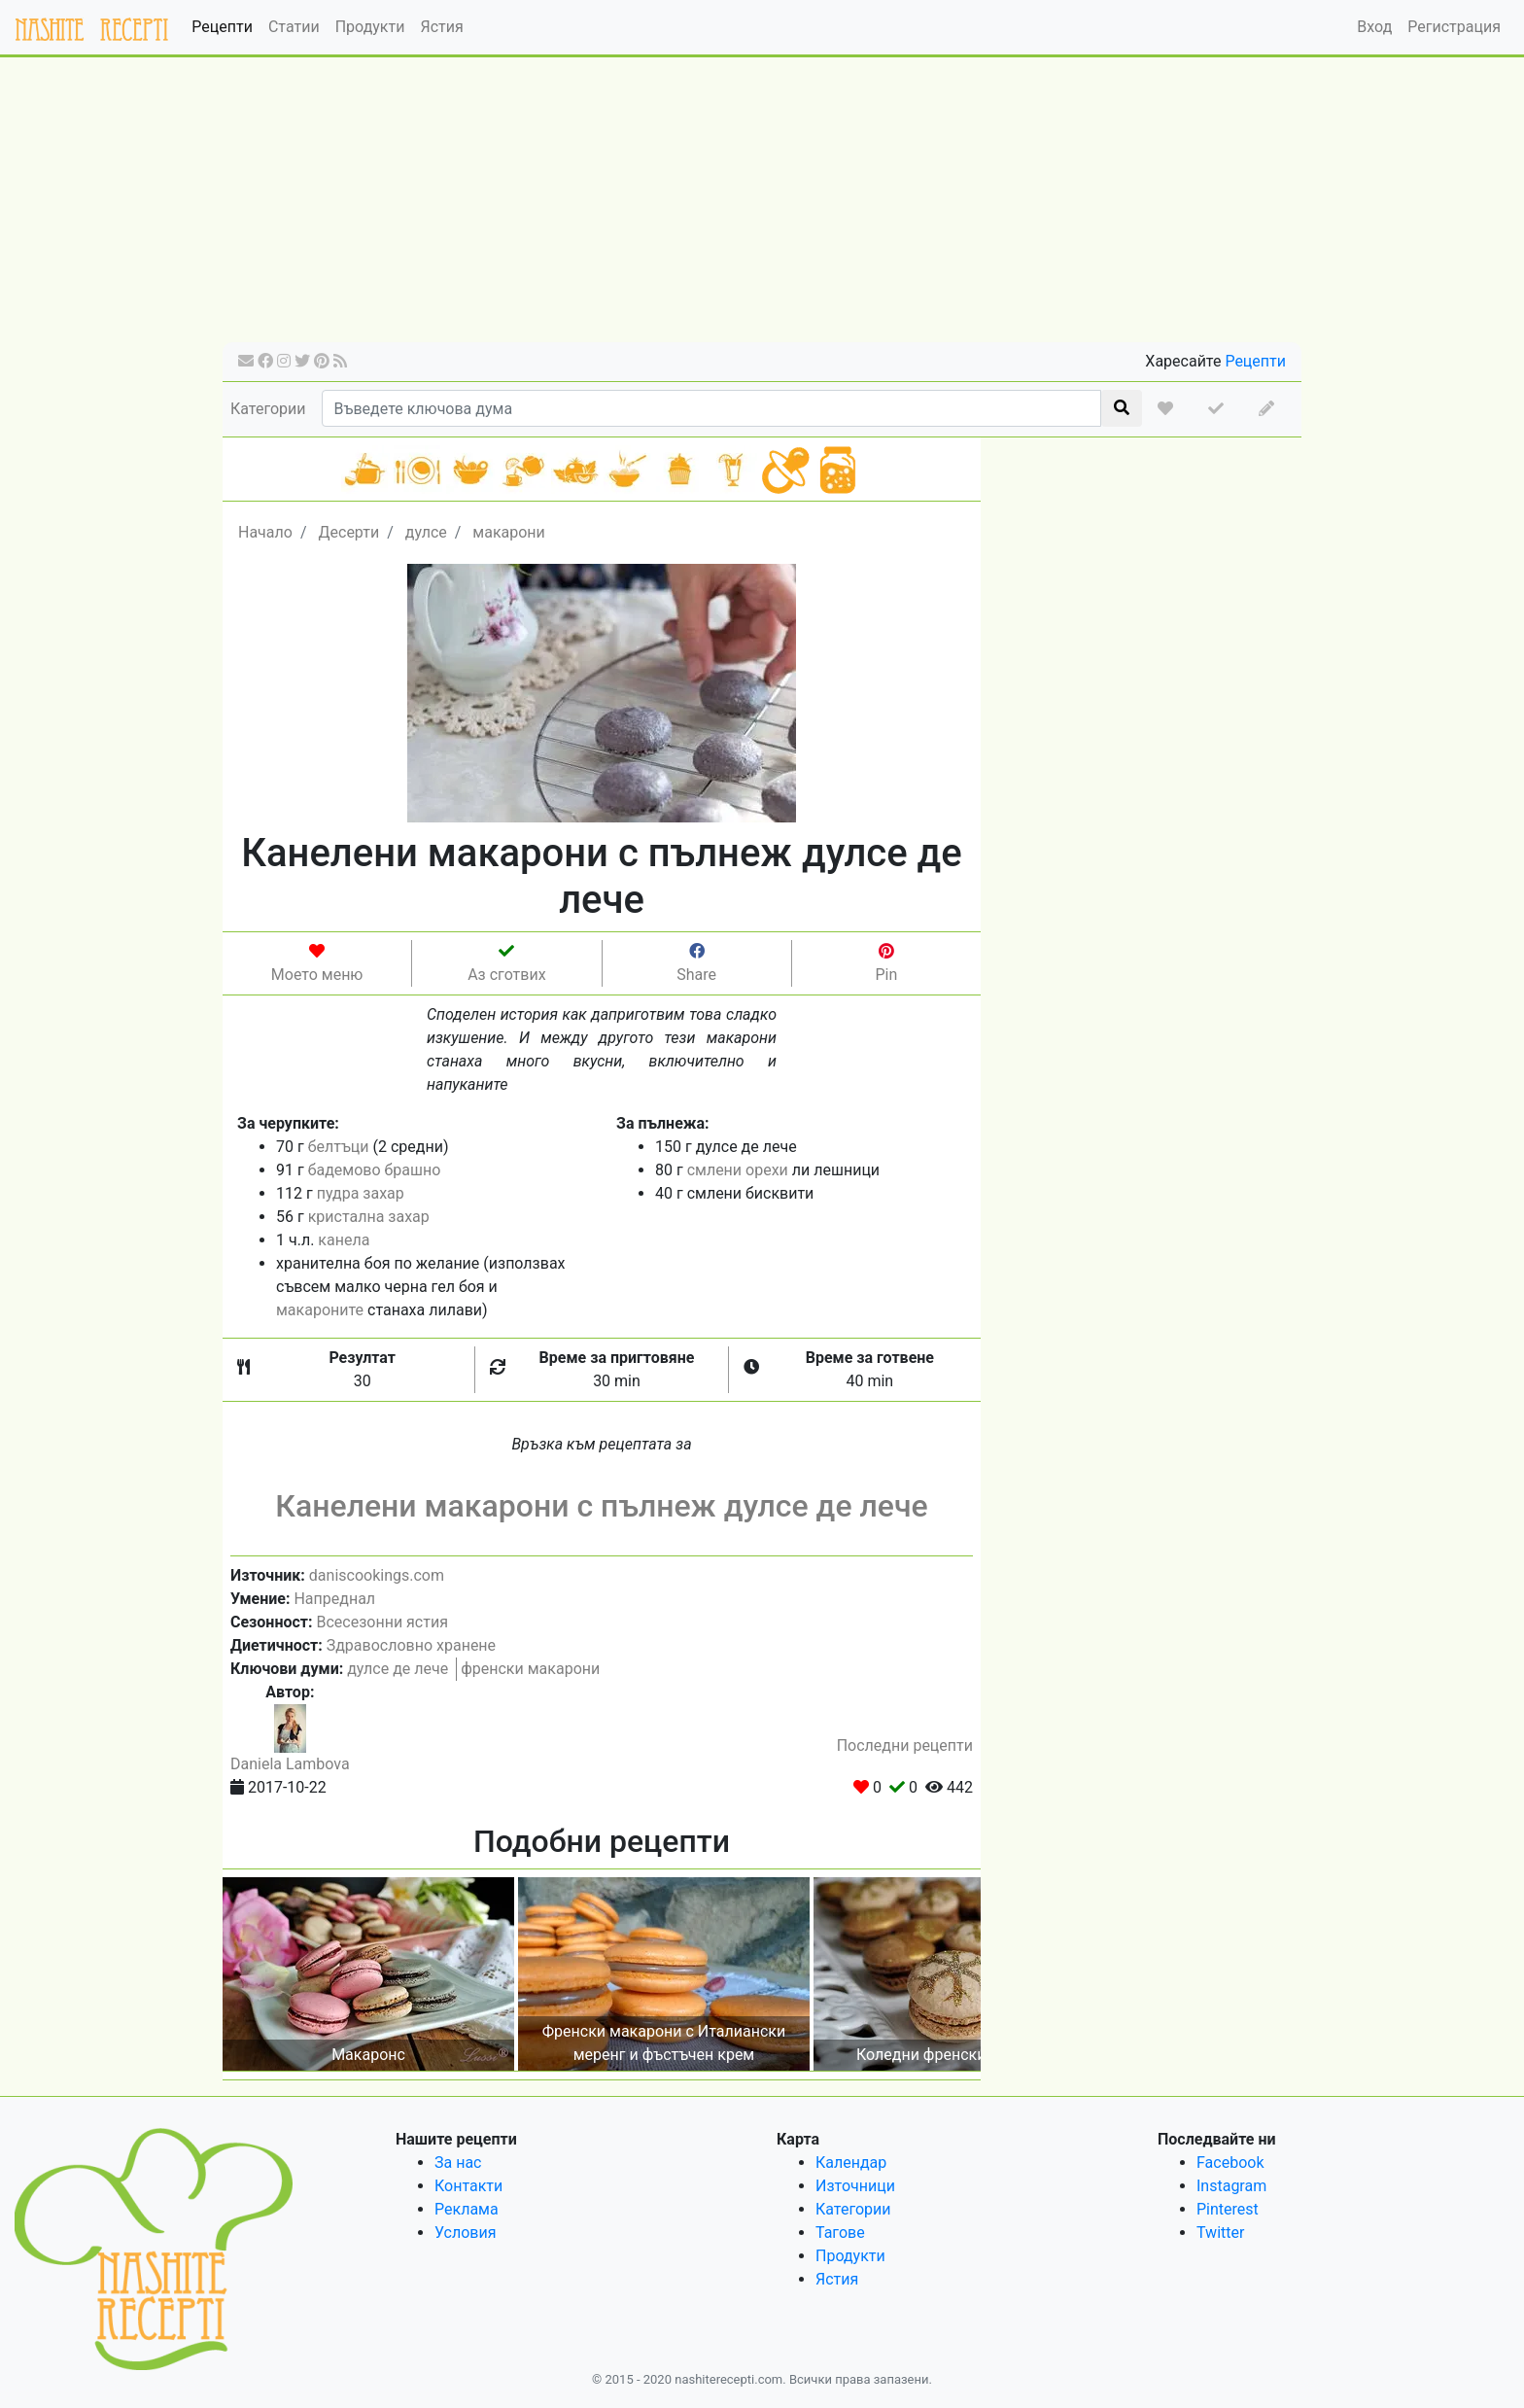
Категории (268, 409)
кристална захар (369, 1216)
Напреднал (334, 1598)
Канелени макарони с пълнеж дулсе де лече (601, 1505)
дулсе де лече (397, 1668)
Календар (850, 2162)
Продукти (370, 26)
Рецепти (222, 26)
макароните (320, 1310)
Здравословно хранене (411, 1645)
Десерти (348, 532)
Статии (294, 26)
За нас (457, 2162)
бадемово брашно (374, 1170)
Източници (855, 2186)
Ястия (441, 26)
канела (343, 1240)
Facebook (1230, 2162)
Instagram (1231, 2186)
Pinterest (1227, 2209)
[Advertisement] (762, 206)
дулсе (426, 532)
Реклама (466, 2209)
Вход (1374, 26)
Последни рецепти (905, 1745)
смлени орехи (737, 1170)
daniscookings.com (376, 1575)
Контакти (468, 2186)
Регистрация (1454, 26)
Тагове (840, 2232)
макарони (508, 532)
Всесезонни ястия (381, 1622)
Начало (265, 532)
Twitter (1220, 2232)
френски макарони (530, 1668)
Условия (465, 2232)
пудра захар (360, 1193)
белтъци (338, 1146)
